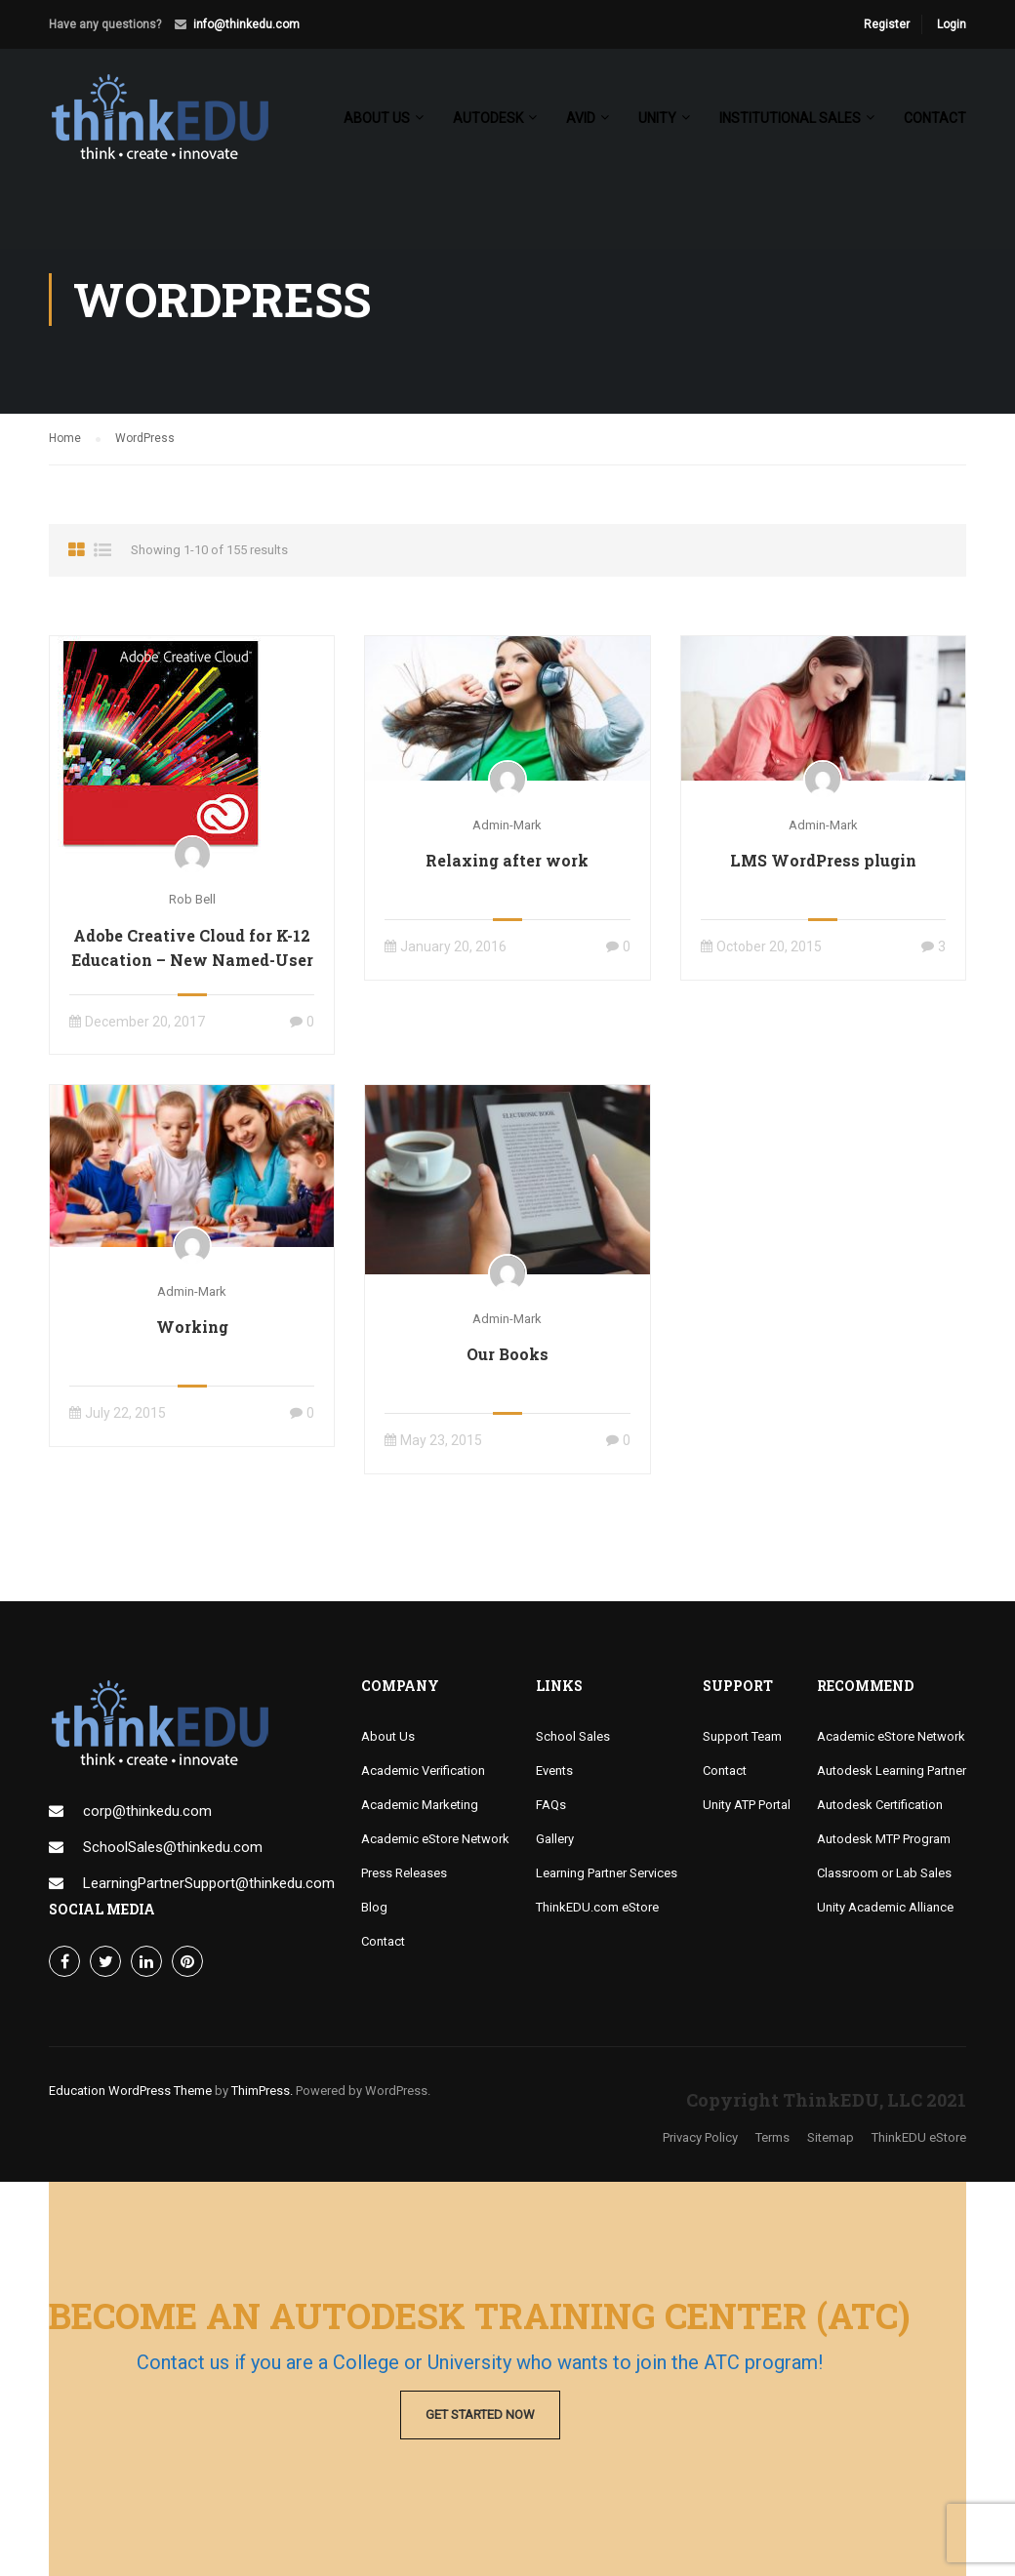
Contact (935, 118)
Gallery (555, 1838)
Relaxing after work (507, 860)
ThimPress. (262, 2090)
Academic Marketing (419, 1804)
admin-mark (507, 825)
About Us (388, 1736)
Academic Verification (423, 1770)
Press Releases (404, 1873)
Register (887, 24)
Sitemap (830, 2137)
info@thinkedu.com (246, 24)
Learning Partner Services (606, 1873)
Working (192, 1326)
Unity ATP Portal (747, 1804)
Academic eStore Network (435, 1838)
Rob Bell (192, 899)
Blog (374, 1907)
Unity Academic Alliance (885, 1907)
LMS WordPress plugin (823, 860)
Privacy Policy (700, 2137)
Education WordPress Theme (130, 2090)
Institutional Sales (790, 118)
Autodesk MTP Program (884, 1838)
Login (951, 24)
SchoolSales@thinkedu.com (173, 1847)
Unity (657, 118)
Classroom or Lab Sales (884, 1873)
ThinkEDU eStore (919, 2137)
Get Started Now (480, 2414)
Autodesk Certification (880, 1804)
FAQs (551, 1804)
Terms (772, 2137)
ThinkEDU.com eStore (597, 1907)
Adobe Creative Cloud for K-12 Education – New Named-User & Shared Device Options (192, 959)
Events (554, 1770)
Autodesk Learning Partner (891, 1770)
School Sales (573, 1736)
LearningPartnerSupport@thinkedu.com (209, 1883)
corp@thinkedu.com (147, 1811)
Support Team (742, 1736)
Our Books (507, 1354)
